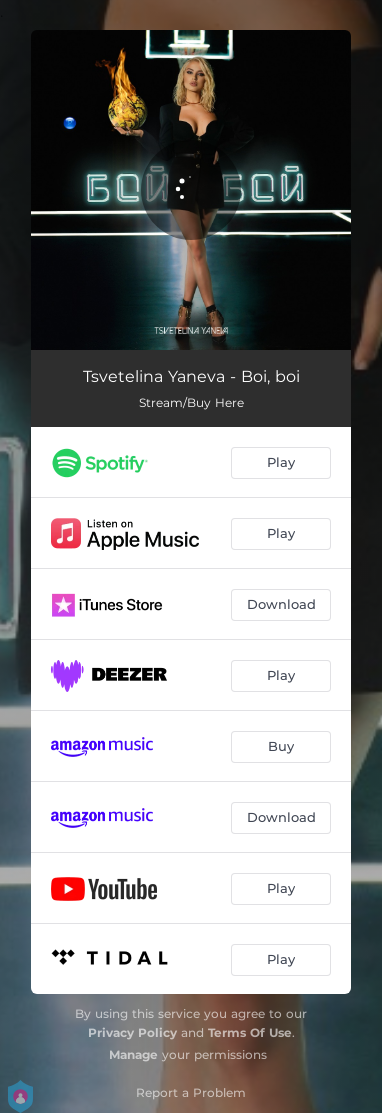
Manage (133, 1054)
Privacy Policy (132, 1032)
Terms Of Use (250, 1032)
